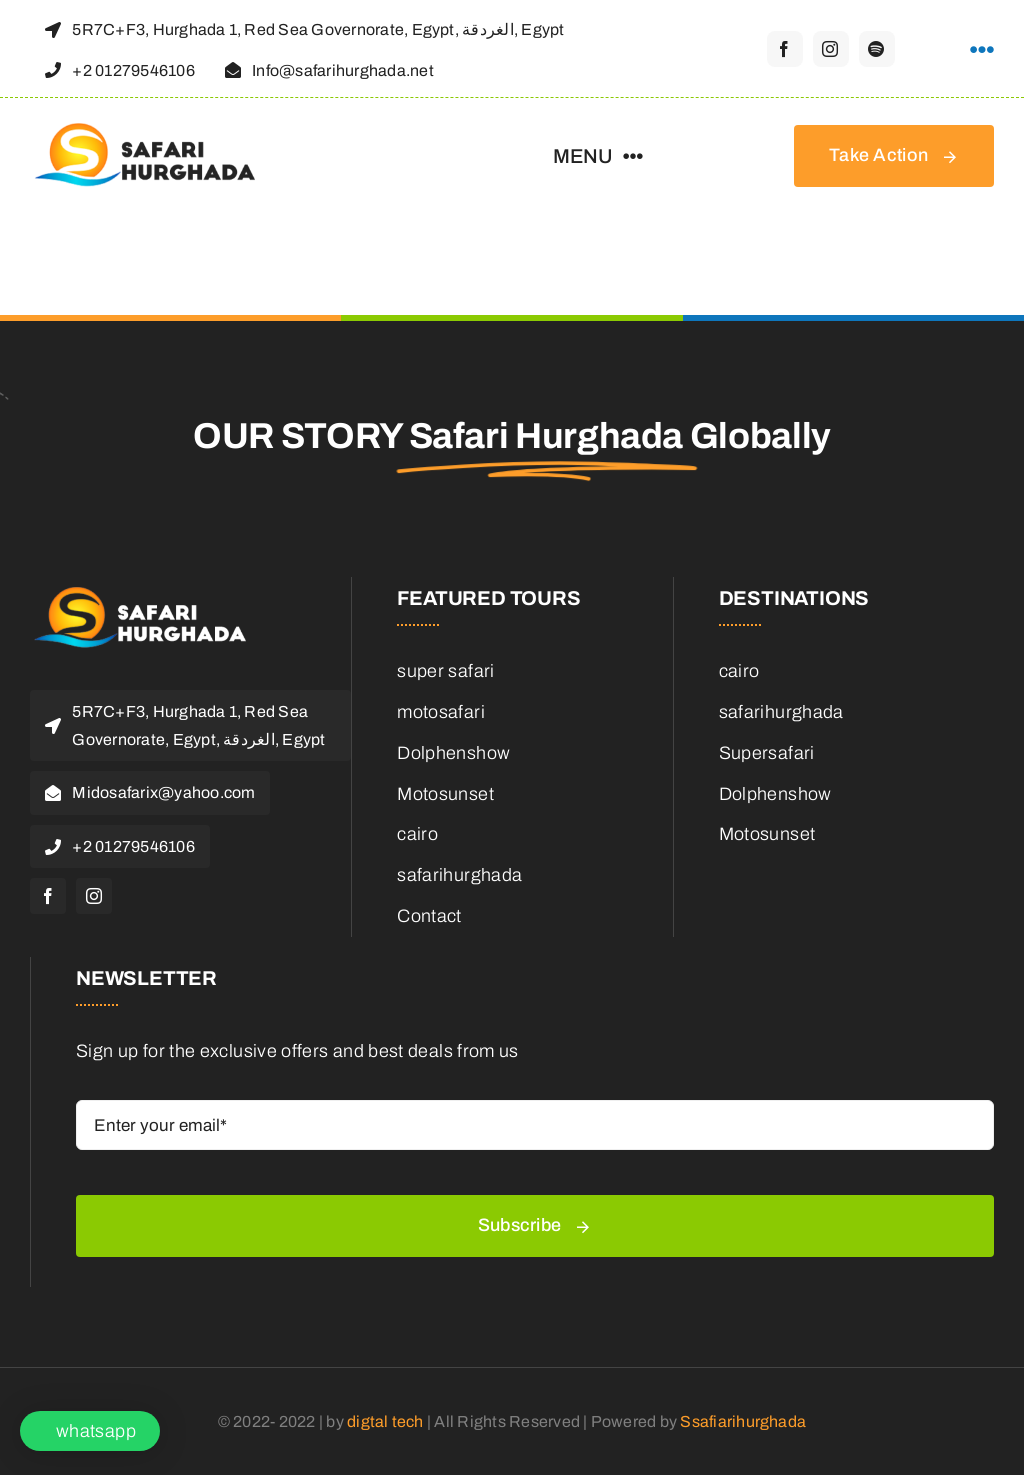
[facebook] (785, 49)
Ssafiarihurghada (743, 1421)
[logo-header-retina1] (150, 596)
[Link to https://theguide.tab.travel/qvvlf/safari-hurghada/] (982, 50)
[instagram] (831, 49)
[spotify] (877, 49)
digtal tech (385, 1421)
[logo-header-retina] (155, 132)
